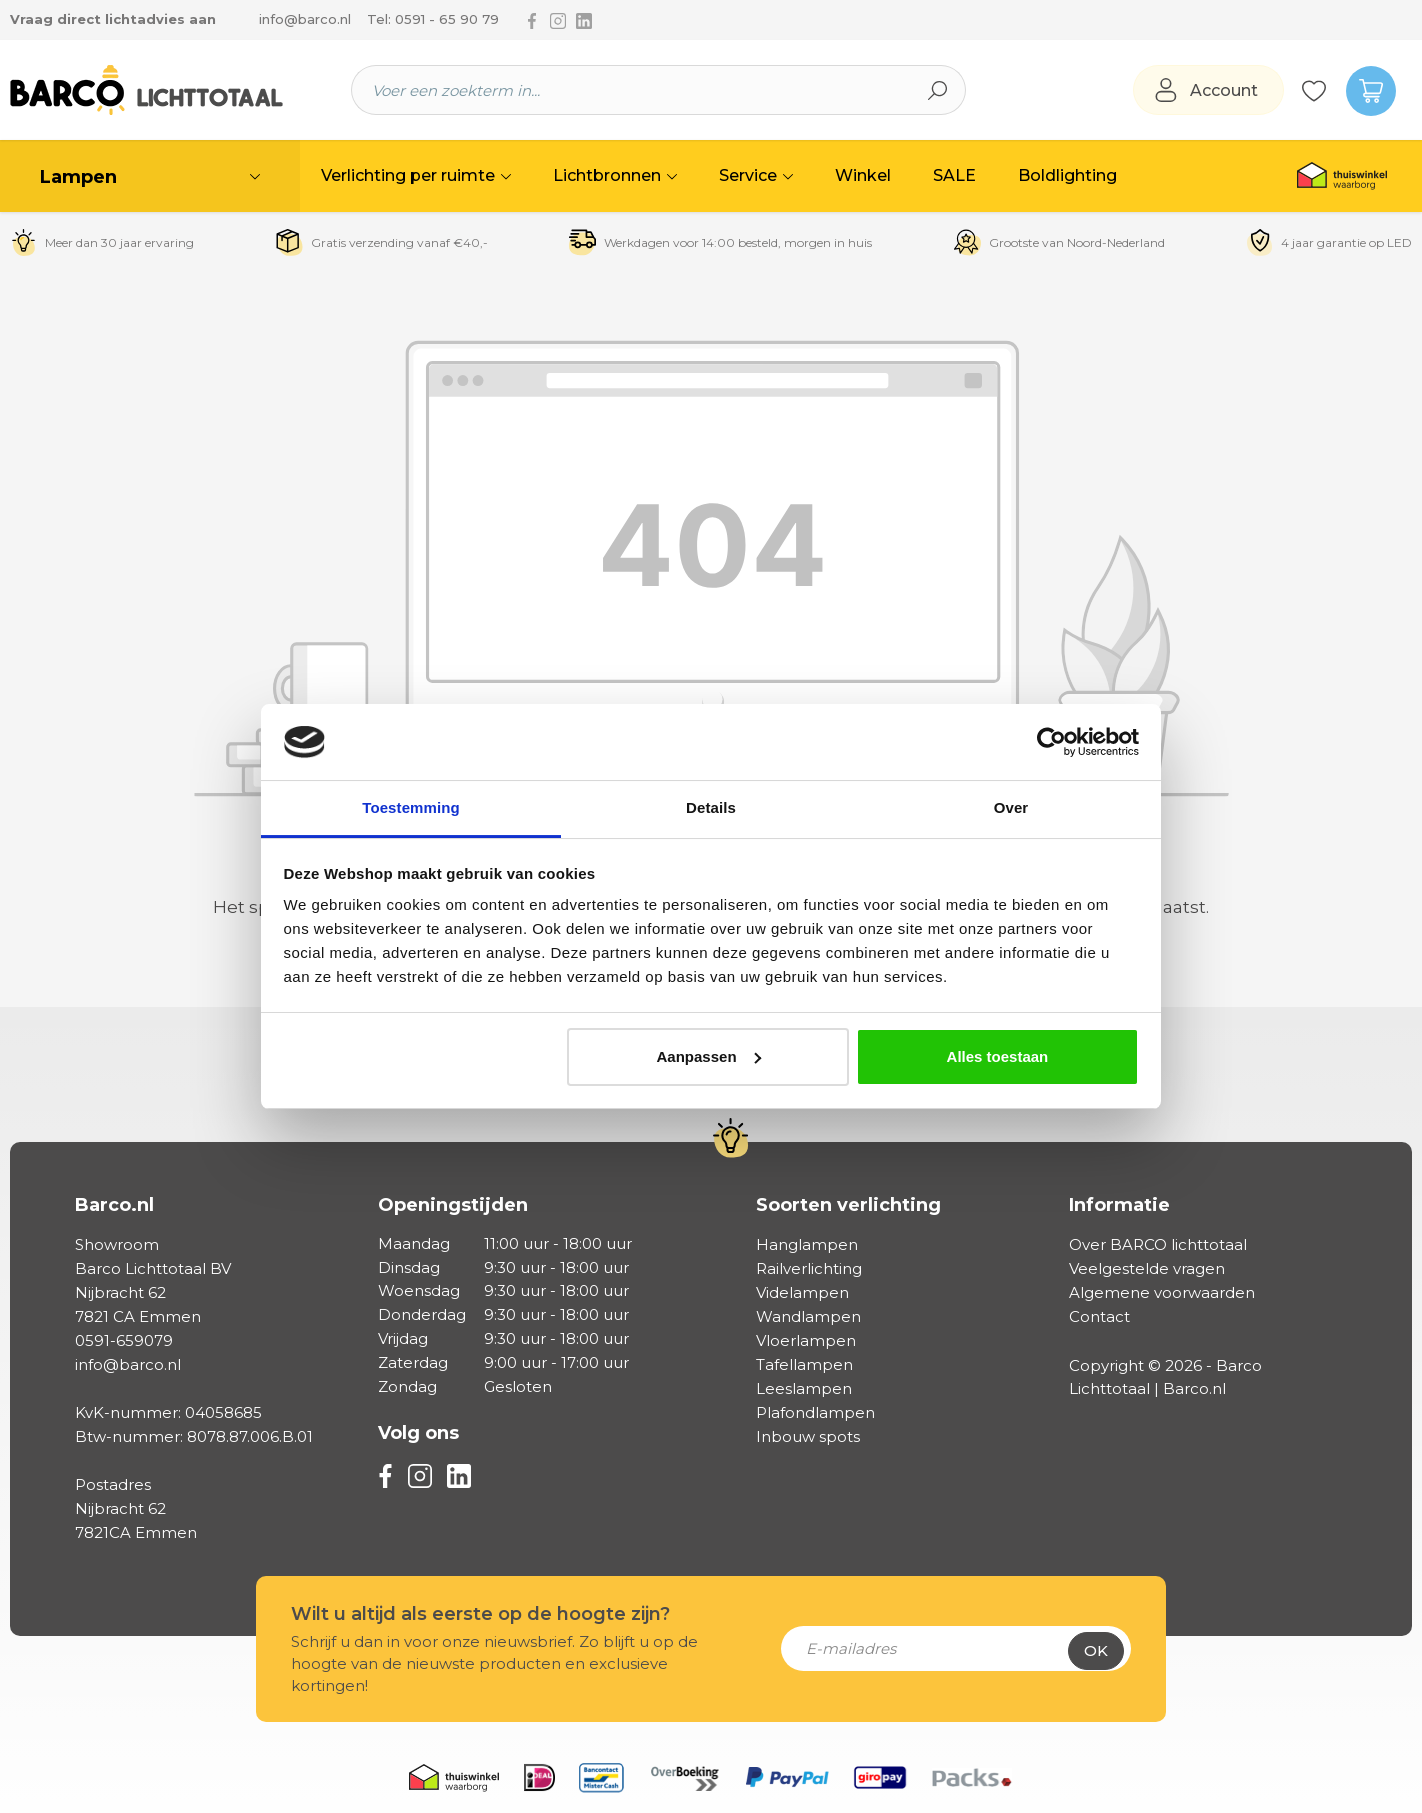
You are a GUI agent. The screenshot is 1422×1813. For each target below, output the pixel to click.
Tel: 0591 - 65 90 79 (433, 19)
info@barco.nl (305, 19)
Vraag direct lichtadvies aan (113, 19)
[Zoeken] (938, 90)
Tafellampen (804, 1364)
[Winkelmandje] (1362, 90)
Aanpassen (709, 1056)
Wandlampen (808, 1316)
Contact (1099, 1316)
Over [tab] (1011, 807)
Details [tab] (711, 807)
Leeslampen (804, 1388)
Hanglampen (807, 1244)
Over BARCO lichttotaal (1158, 1244)
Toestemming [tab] (411, 807)
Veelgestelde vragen (1147, 1268)
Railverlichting (809, 1268)
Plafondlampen (815, 1412)
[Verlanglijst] (1314, 90)
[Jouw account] (1208, 90)
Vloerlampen (806, 1340)
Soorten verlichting (848, 1205)
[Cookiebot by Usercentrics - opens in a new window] (1051, 742)
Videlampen (802, 1292)
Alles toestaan (998, 1056)
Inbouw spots (808, 1436)
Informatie (1119, 1205)
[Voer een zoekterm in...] (631, 90)
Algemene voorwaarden (1162, 1292)
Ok (1096, 1650)
